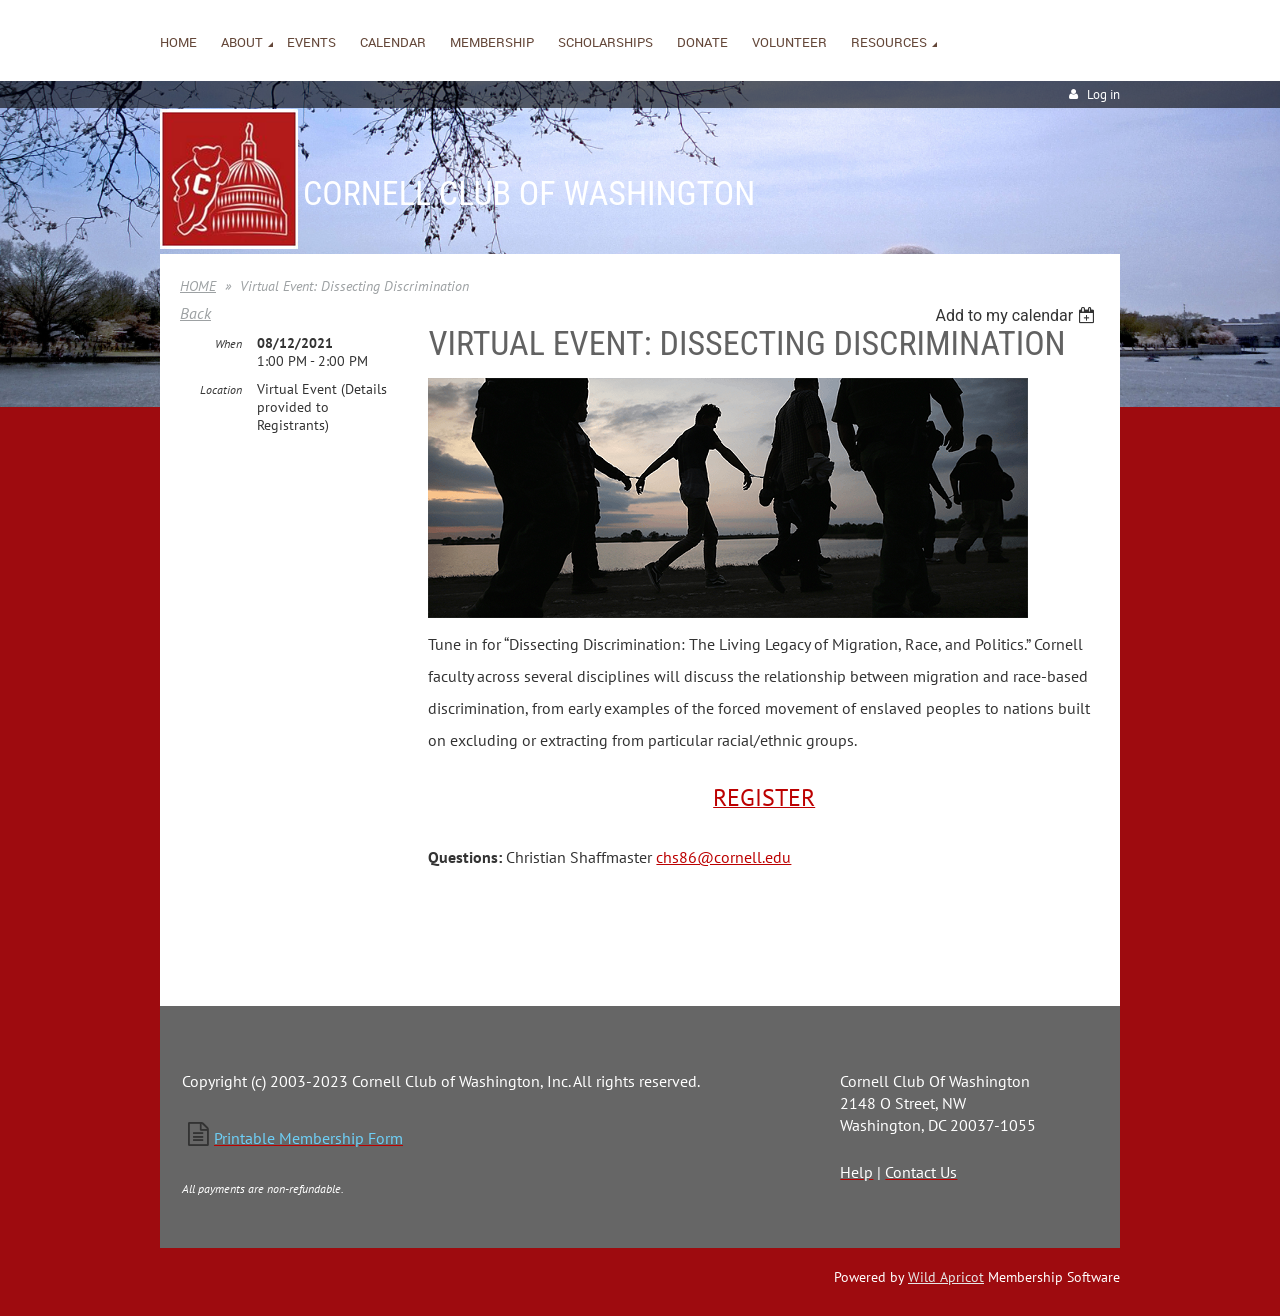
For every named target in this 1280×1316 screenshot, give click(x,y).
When (228, 343)
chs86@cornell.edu (723, 857)
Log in (1103, 94)
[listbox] (1017, 315)
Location (221, 389)
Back (195, 313)
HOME (198, 286)
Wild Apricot (946, 1277)
